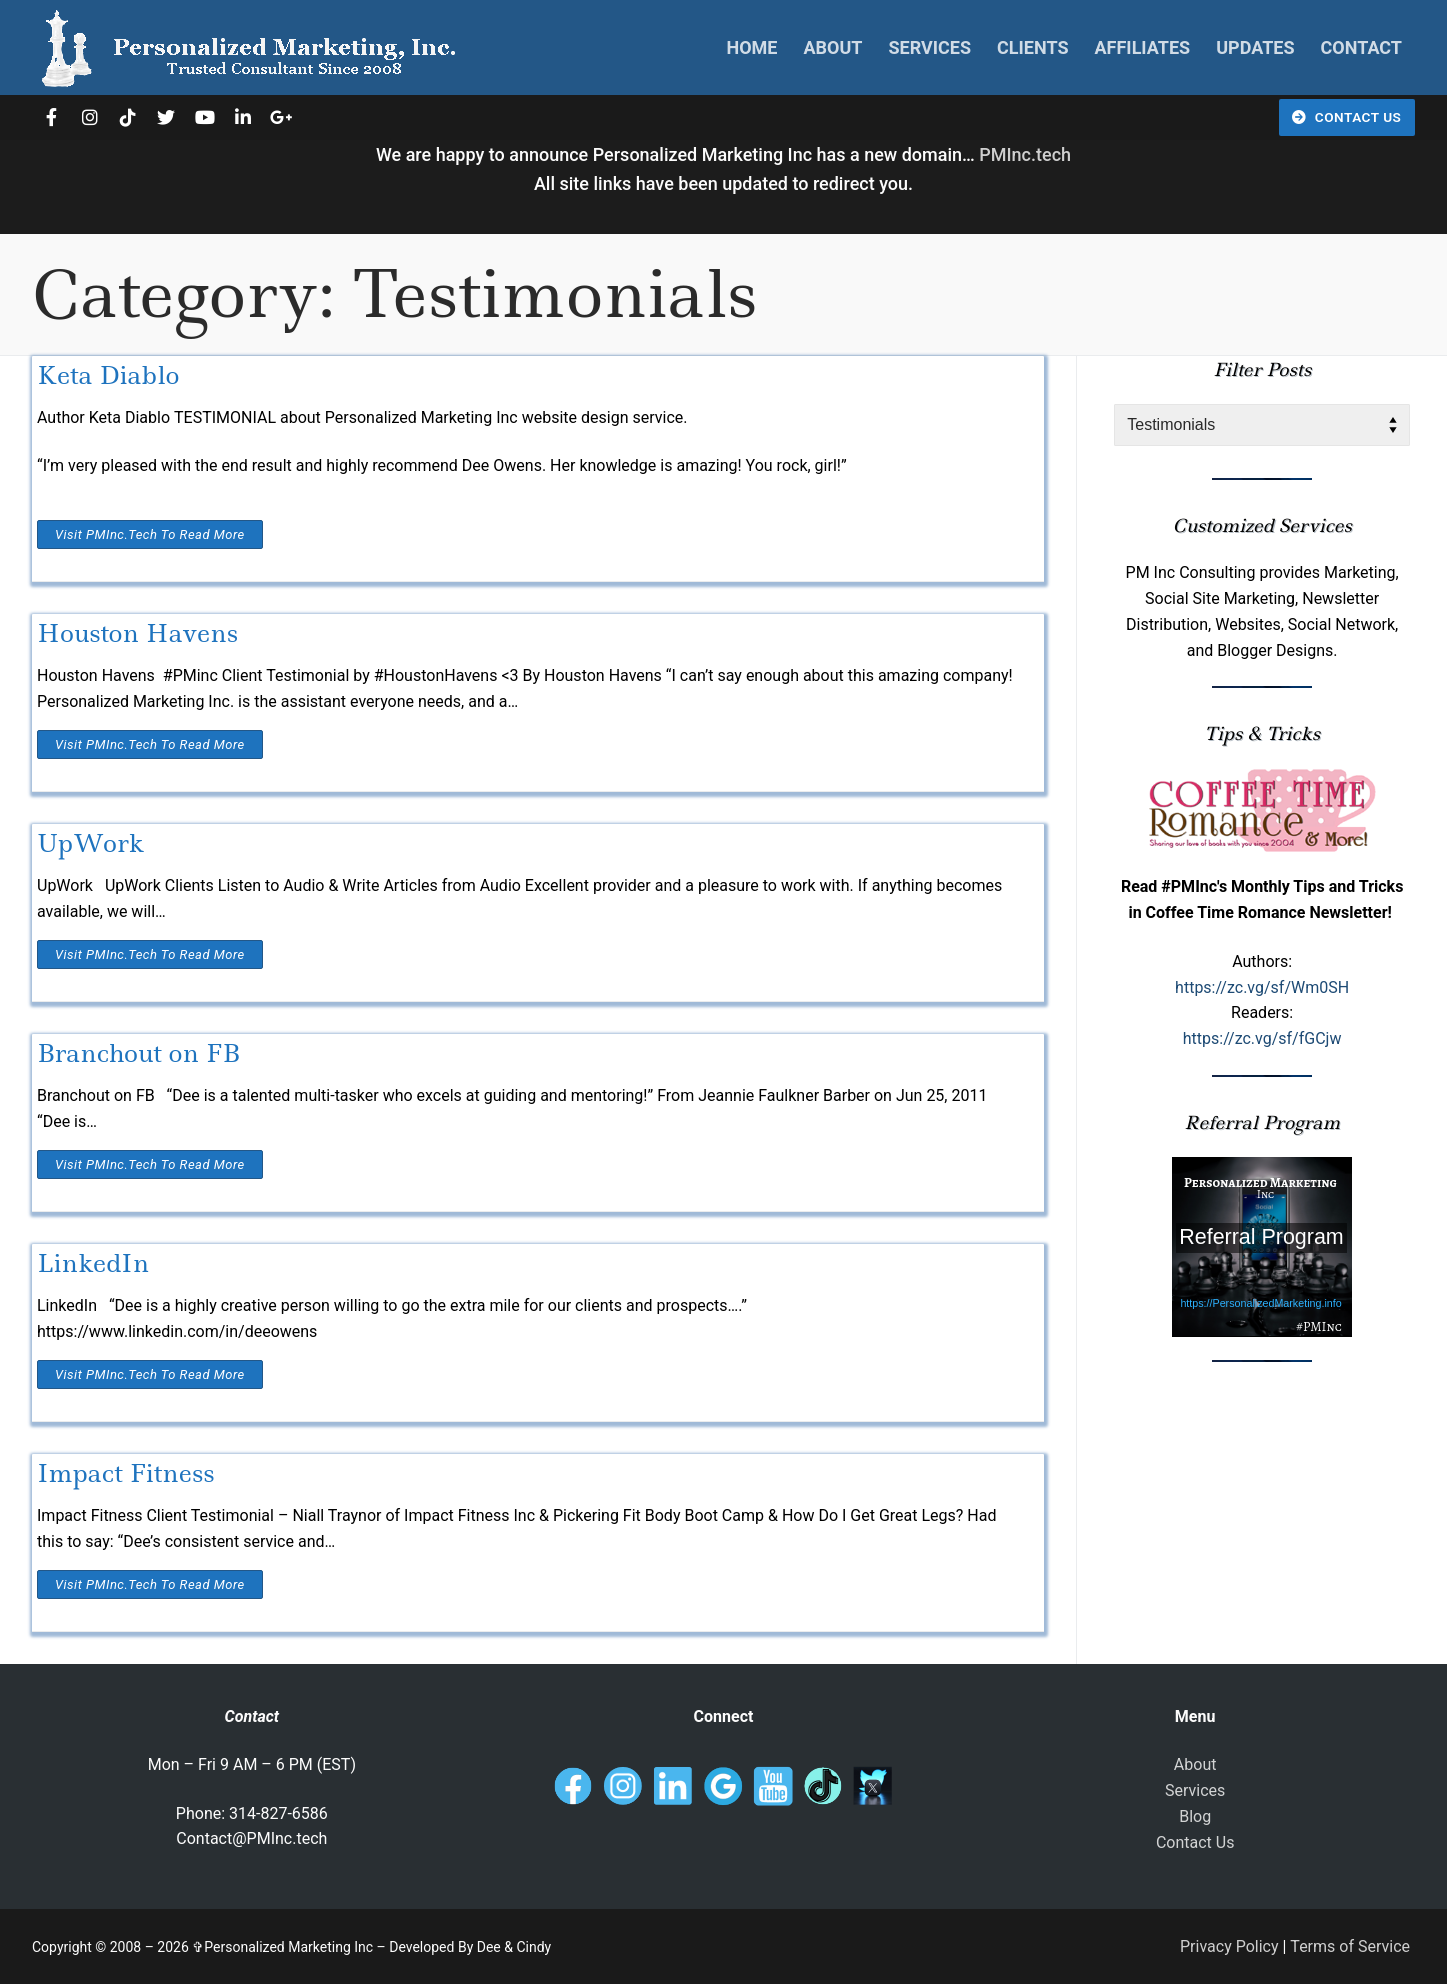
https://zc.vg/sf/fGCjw (1262, 1038)
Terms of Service (1350, 1946)
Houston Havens (137, 633)
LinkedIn (93, 1263)
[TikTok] (128, 117)
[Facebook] (51, 117)
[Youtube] (205, 117)
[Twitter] (166, 117)
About (1195, 1764)
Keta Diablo (108, 375)
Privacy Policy (1229, 1946)
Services (1195, 1790)
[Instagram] (89, 117)
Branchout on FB (138, 1053)
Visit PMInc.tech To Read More (150, 534)
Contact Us (1346, 117)
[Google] (281, 117)
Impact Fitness (126, 1473)
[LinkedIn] (243, 117)
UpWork (90, 843)
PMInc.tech (1025, 154)
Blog (1195, 1816)
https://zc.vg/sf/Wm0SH (1262, 987)
